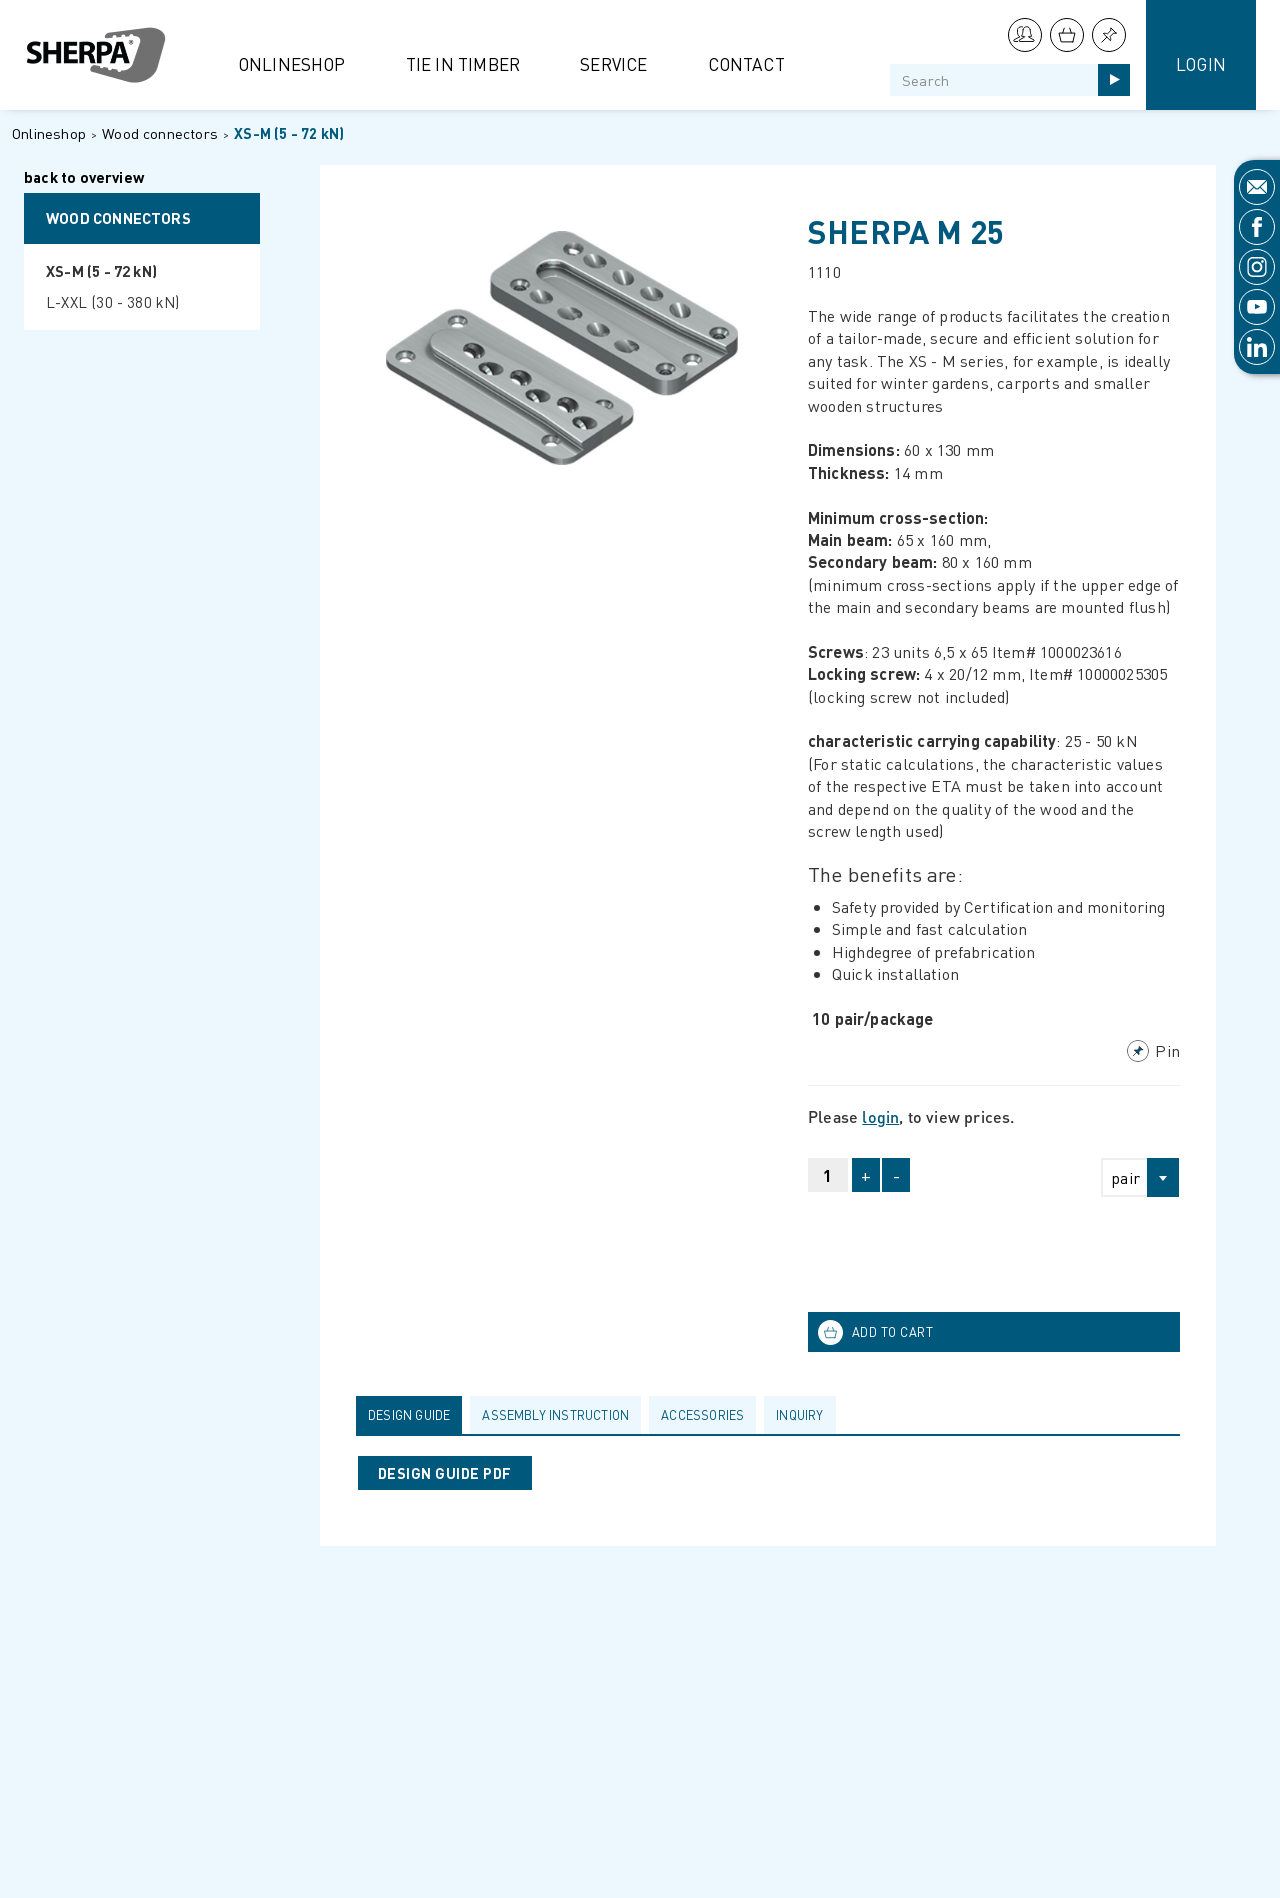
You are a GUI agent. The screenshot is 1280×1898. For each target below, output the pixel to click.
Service (613, 64)
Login (1201, 64)
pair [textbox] (1125, 1177)
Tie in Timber (463, 64)
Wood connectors (160, 133)
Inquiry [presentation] (799, 1415)
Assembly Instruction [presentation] (555, 1415)
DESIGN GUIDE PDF (445, 1473)
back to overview (84, 178)
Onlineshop (292, 64)
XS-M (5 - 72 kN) (289, 133)
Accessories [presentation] (702, 1415)
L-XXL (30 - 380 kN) (113, 302)
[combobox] (1131, 1177)
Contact (746, 64)
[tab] (413, 1415)
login (880, 1116)
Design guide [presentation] (409, 1415)
